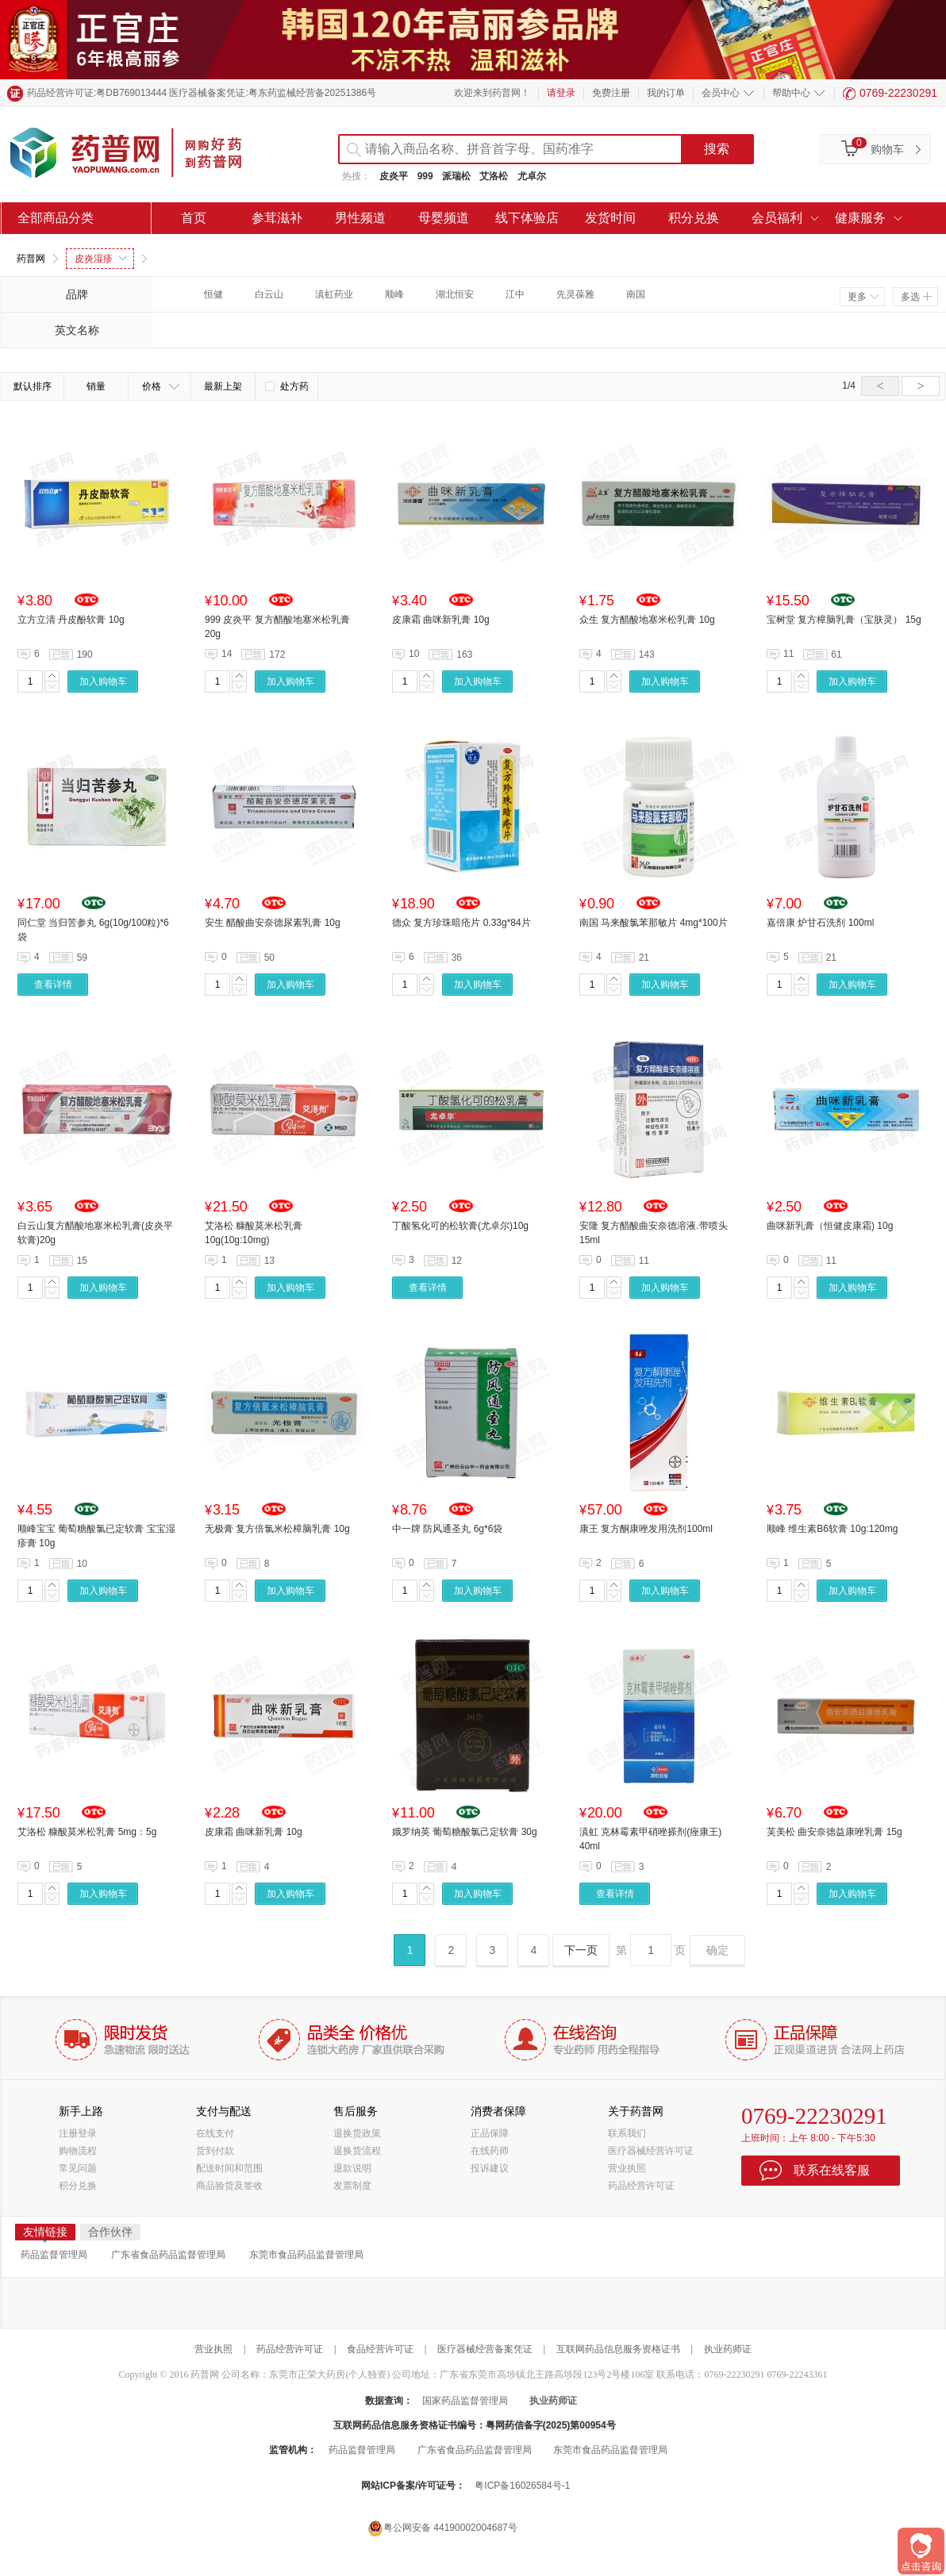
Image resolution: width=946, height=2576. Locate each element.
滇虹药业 (334, 294)
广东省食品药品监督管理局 (168, 2254)
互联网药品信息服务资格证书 (618, 2349)
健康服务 (860, 218)
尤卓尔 (531, 176)
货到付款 (215, 2150)
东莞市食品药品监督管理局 (306, 2254)
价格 (160, 386)
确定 (717, 1950)
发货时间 (610, 218)
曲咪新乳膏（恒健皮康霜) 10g (830, 1225)
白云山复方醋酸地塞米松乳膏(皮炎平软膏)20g (95, 1233)
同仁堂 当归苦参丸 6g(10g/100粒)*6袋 (93, 929)
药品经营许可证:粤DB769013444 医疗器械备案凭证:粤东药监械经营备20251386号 (201, 92)
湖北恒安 (455, 294)
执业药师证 (728, 2349)
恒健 (213, 294)
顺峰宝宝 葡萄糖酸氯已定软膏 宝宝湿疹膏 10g (96, 1536)
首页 (193, 218)
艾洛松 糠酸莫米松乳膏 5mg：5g (86, 1831)
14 (226, 653)
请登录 (561, 92)
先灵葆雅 (575, 294)
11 (788, 653)
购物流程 (78, 2150)
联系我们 (627, 2133)
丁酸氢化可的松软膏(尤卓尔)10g (460, 1225)
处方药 (287, 386)
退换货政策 (357, 2133)
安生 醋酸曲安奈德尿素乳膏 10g (272, 922)
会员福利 (777, 218)
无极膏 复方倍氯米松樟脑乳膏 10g (277, 1528)
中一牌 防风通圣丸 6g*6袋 (447, 1528)
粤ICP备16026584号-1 (522, 2485)
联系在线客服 (832, 2170)
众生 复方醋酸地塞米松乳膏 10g (647, 619)
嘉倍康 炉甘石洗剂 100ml (820, 922)
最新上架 (223, 386)
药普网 (31, 258)
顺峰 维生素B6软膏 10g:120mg (832, 1528)
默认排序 (32, 386)
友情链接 (45, 2232)
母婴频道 (443, 218)
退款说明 (352, 2168)
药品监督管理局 (54, 2254)
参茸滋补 (277, 218)
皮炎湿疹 (100, 258)
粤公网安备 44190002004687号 (442, 2528)
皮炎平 (393, 176)
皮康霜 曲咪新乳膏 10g (441, 619)
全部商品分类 (55, 218)
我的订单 (666, 92)
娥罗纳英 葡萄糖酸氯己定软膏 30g (464, 1831)
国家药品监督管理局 (465, 2400)
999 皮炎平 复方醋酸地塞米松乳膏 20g (277, 626)
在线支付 (215, 2133)
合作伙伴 (110, 2231)
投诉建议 (490, 2168)
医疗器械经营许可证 (651, 2150)
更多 (863, 296)
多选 (916, 296)
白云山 (269, 294)
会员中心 (721, 92)
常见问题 (78, 2168)
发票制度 (352, 2185)
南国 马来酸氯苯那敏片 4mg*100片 (653, 922)
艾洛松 (493, 176)
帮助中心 (791, 92)
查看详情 (53, 984)
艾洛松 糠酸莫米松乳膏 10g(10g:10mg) (253, 1233)
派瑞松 (456, 176)
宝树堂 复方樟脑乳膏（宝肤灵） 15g (844, 619)
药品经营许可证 (641, 2185)
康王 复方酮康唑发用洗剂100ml (646, 1528)
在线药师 (490, 2150)
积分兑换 (693, 218)
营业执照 (627, 2168)
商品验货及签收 (229, 2185)
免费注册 (611, 92)
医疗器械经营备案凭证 (485, 2349)
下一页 (581, 1950)
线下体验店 (527, 218)
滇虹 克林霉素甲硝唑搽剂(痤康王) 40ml (650, 1839)
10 (414, 653)
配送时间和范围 (229, 2168)
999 (425, 176)
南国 (635, 294)
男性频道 (360, 218)
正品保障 (490, 2133)
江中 (515, 294)
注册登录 (78, 2133)
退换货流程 (357, 2150)
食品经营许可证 (380, 2349)
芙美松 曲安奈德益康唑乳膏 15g (834, 1831)
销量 (96, 386)
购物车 (887, 149)
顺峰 (394, 294)
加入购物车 (103, 681)
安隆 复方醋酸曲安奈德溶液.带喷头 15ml (653, 1233)
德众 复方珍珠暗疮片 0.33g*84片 (461, 922)
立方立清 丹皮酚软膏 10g (71, 619)
